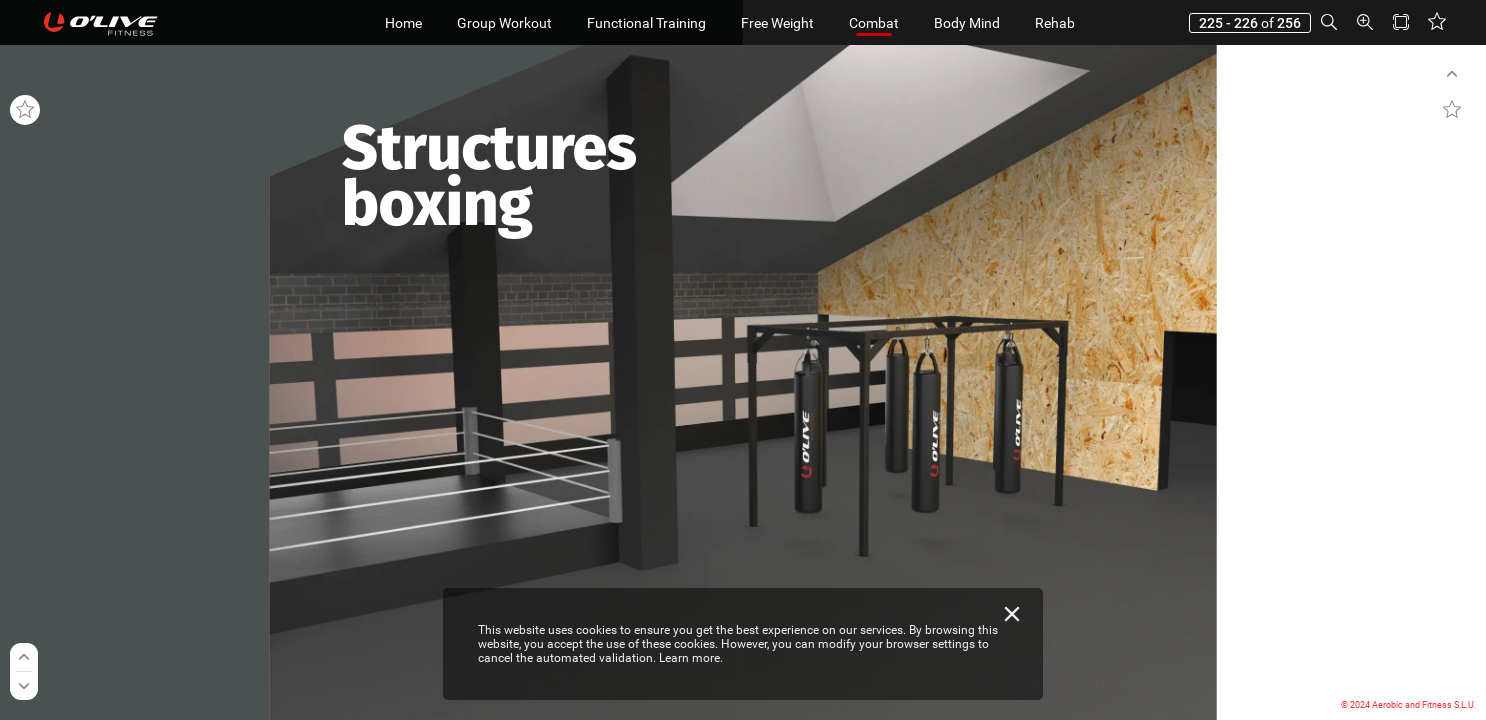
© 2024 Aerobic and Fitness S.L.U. (1408, 705)
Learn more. (691, 658)
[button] (1329, 22)
